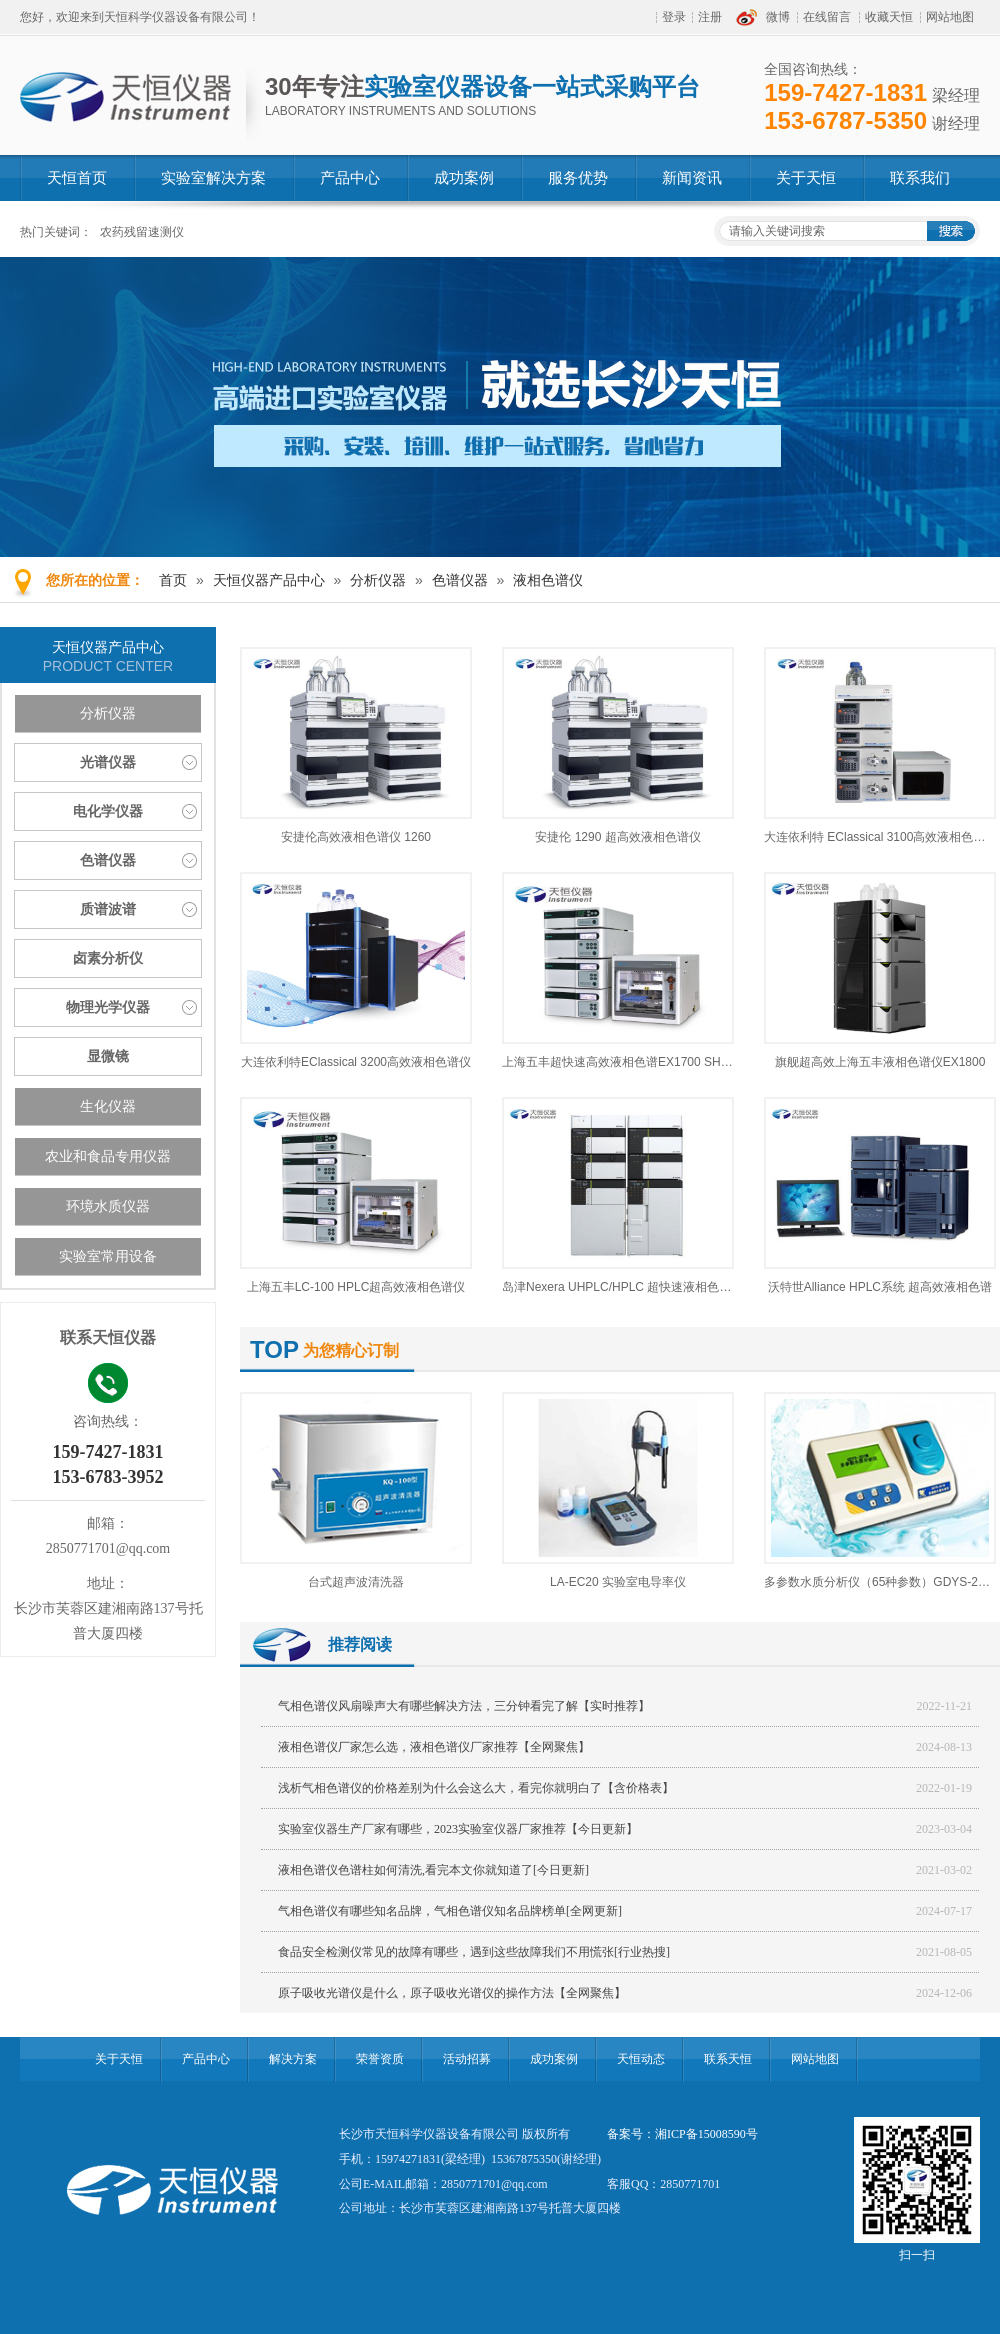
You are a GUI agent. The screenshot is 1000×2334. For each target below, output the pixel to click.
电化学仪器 (108, 811)
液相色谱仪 (548, 580)
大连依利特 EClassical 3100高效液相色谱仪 (880, 837)
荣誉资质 (380, 2059)
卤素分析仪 (108, 958)
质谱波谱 (108, 909)
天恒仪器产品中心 (269, 580)
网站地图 (950, 17)
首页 (173, 580)
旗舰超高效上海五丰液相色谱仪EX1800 (880, 1062)
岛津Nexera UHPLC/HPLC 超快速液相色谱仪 (622, 1287)
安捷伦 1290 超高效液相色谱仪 (617, 837)
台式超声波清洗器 (356, 1582)
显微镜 (108, 1056)
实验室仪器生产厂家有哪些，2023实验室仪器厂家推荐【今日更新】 (458, 1829)
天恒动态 (641, 2059)
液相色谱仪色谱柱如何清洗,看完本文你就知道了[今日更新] (433, 1870)
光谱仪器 (108, 762)
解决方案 (293, 2059)
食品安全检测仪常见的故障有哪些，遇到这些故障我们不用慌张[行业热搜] (474, 1952)
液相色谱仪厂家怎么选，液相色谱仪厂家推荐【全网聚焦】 (434, 1747)
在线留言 (827, 17)
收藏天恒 (889, 17)
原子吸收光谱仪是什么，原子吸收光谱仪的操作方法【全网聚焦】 (452, 1993)
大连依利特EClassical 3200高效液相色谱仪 (356, 1062)
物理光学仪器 (108, 1007)
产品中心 (206, 2059)
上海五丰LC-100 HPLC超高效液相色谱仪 (356, 1287)
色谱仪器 (460, 580)
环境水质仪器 (108, 1206)
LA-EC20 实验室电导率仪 (618, 1582)
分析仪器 (378, 580)
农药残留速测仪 (142, 232)
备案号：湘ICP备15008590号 (682, 2134)
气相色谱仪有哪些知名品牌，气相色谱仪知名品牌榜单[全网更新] (450, 1911)
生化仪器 (108, 1106)
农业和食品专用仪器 (108, 1156)
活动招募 (467, 2059)
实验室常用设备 (108, 1256)
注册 (710, 17)
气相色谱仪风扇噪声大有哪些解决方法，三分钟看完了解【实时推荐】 (464, 1706)
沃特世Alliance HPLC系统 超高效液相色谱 (880, 1287)
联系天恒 (728, 2059)
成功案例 (554, 2059)
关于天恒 (119, 2059)
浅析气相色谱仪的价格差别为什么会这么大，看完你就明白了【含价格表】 (476, 1788)
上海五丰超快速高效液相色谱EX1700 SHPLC (623, 1062)
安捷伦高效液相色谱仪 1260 (356, 837)
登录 (674, 17)
